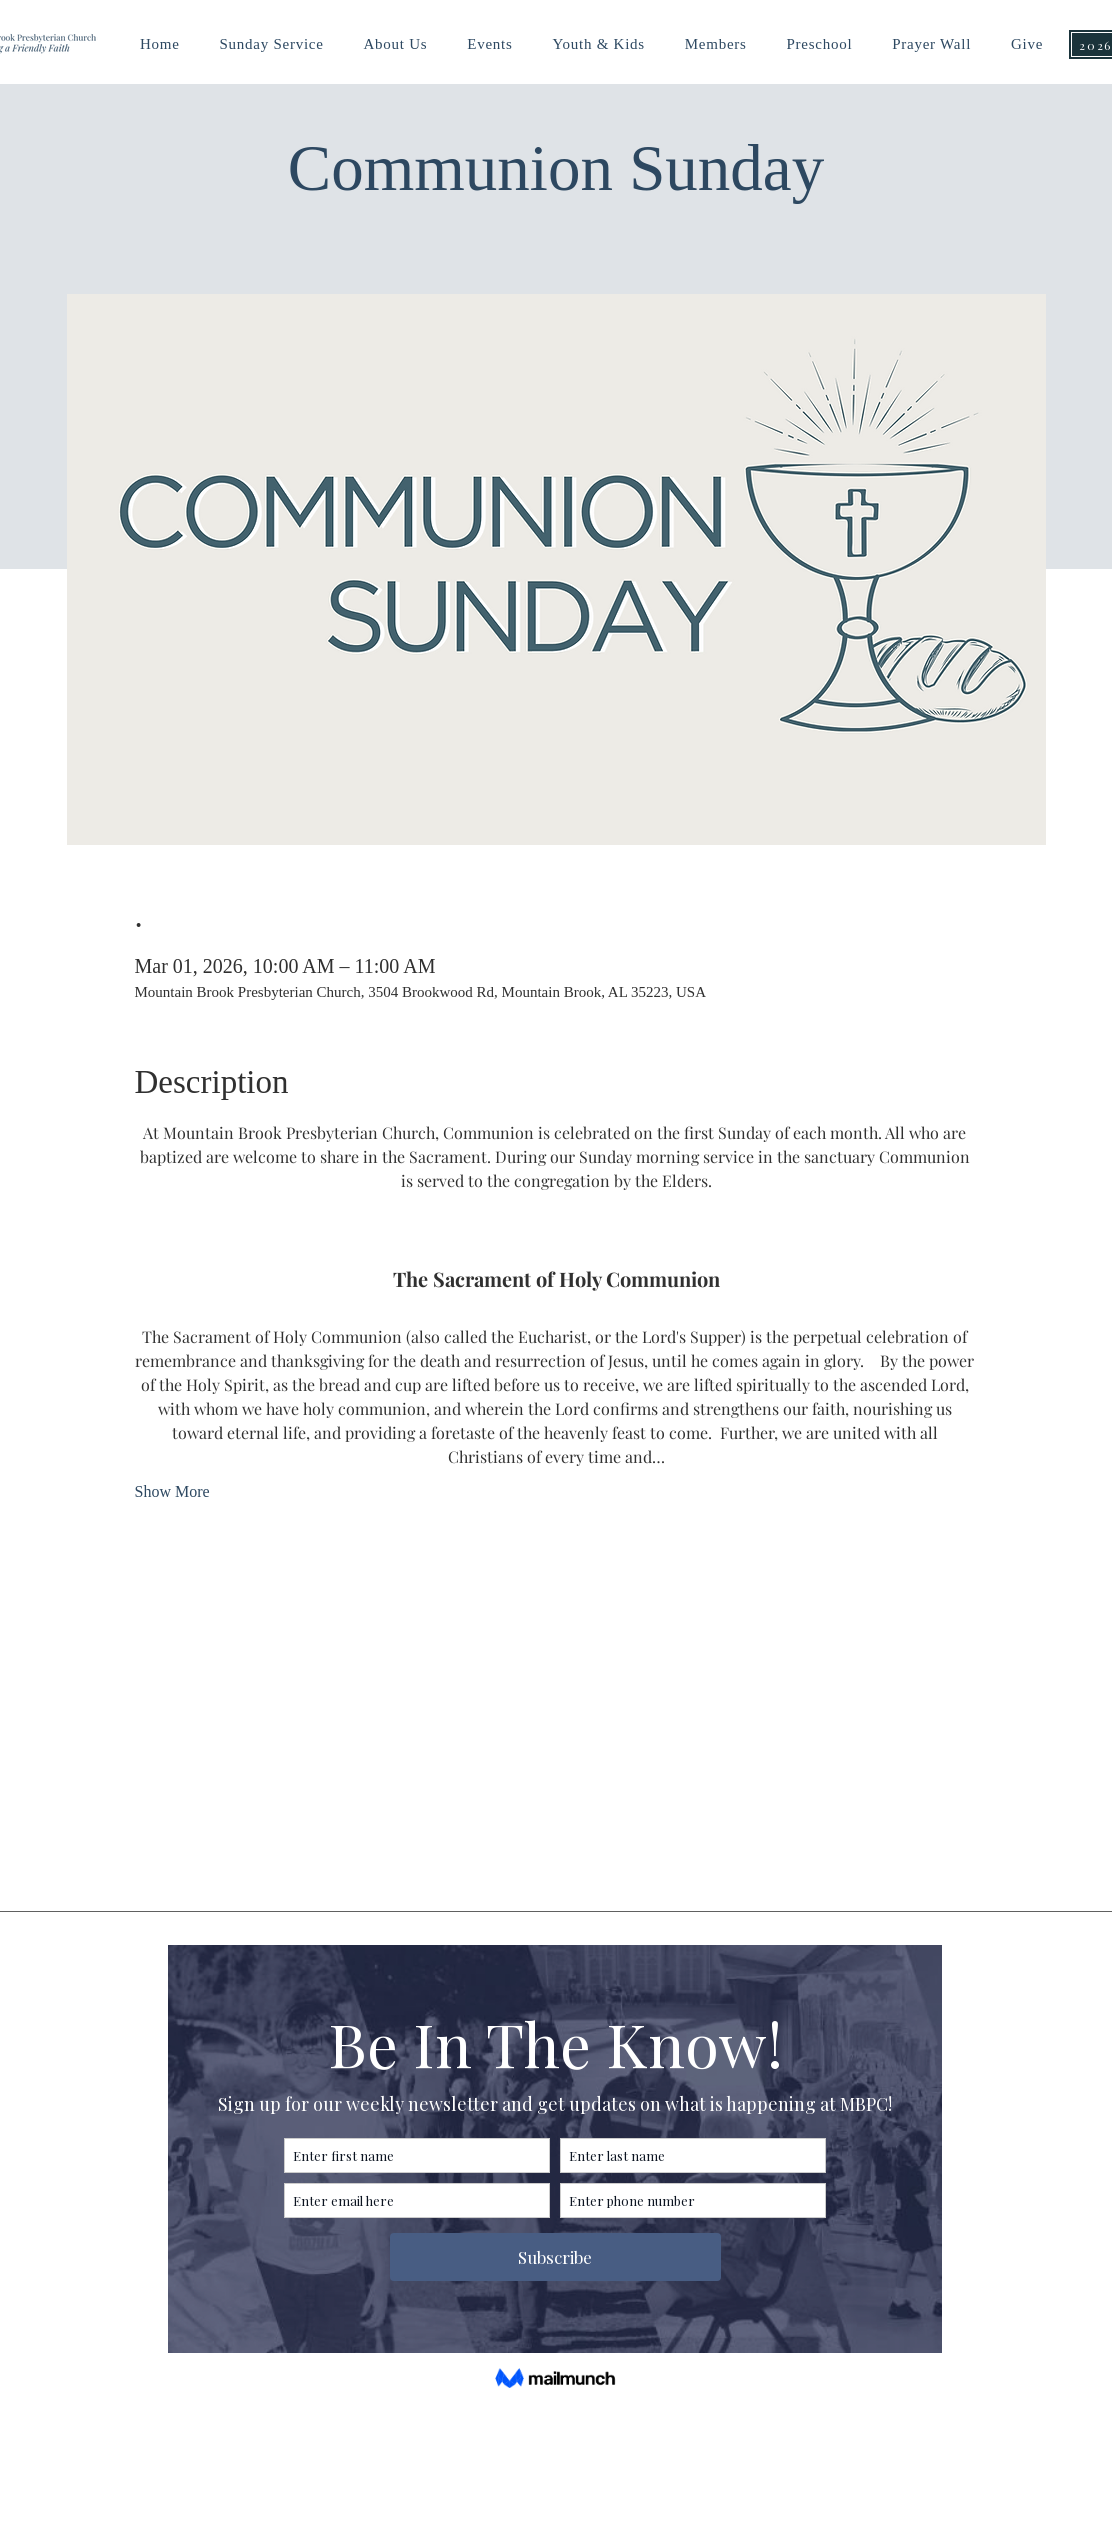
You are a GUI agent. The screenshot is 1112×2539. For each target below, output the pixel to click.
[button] (598, 44)
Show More (172, 1491)
